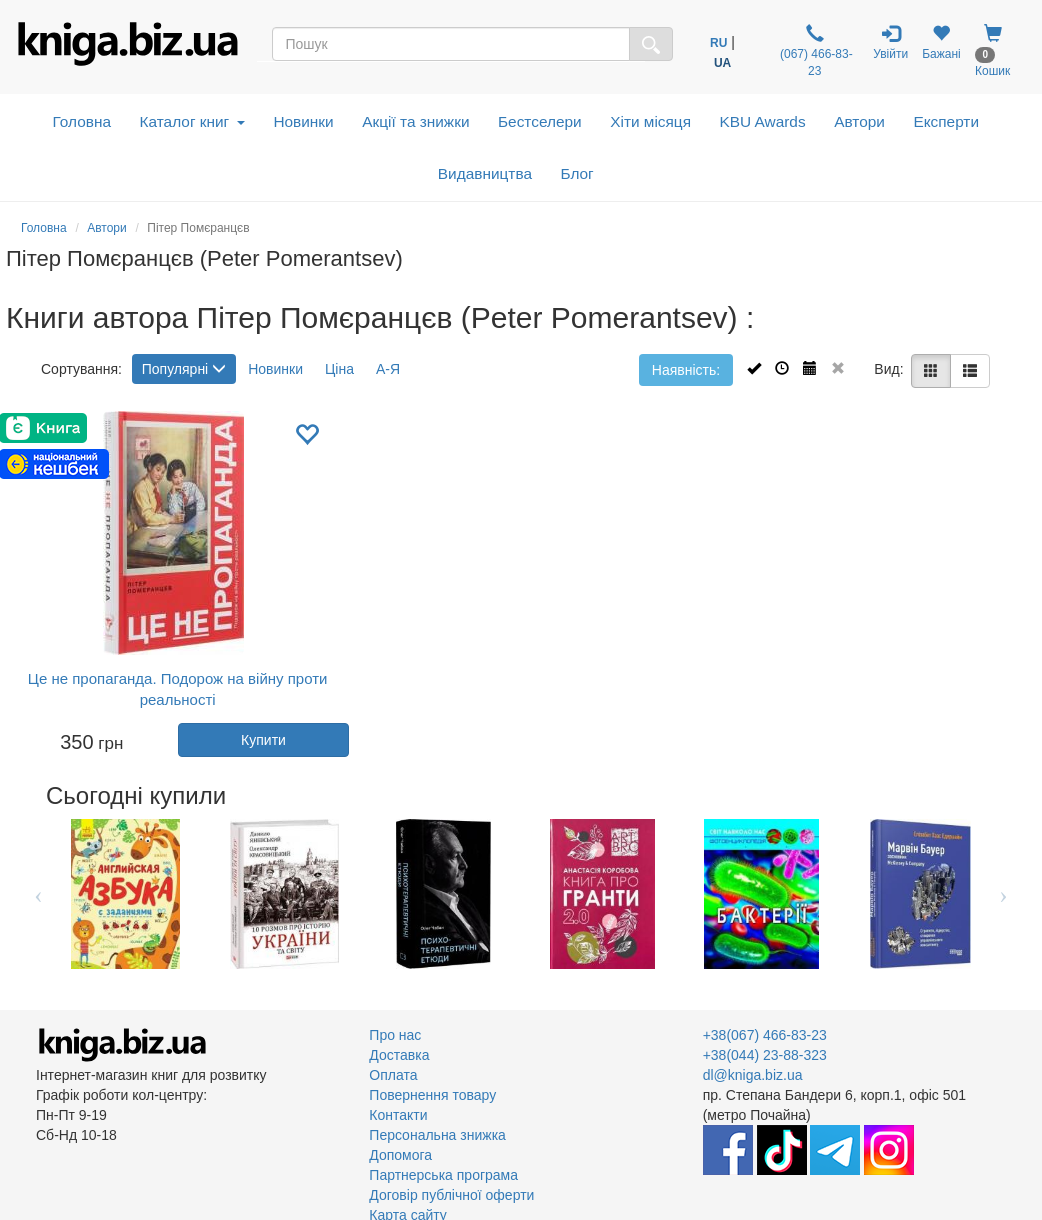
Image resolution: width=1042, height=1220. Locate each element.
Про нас (395, 1035)
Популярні (184, 369)
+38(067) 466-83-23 (765, 1035)
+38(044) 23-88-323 (765, 1055)
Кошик (992, 51)
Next (1003, 894)
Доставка (399, 1055)
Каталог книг (192, 121)
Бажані (941, 42)
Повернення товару (432, 1095)
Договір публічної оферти (451, 1195)
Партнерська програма (443, 1175)
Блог (576, 173)
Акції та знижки (415, 121)
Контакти (398, 1115)
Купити (263, 740)
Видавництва (485, 173)
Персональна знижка (437, 1135)
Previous (38, 894)
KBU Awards (763, 121)
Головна (82, 121)
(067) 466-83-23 (815, 51)
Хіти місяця (650, 121)
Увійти (890, 42)
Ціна (339, 369)
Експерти (946, 121)
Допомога (400, 1155)
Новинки (303, 121)
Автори (859, 121)
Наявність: (686, 370)
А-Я (388, 369)
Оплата (393, 1075)
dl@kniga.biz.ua (753, 1075)
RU (718, 43)
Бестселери (540, 121)
